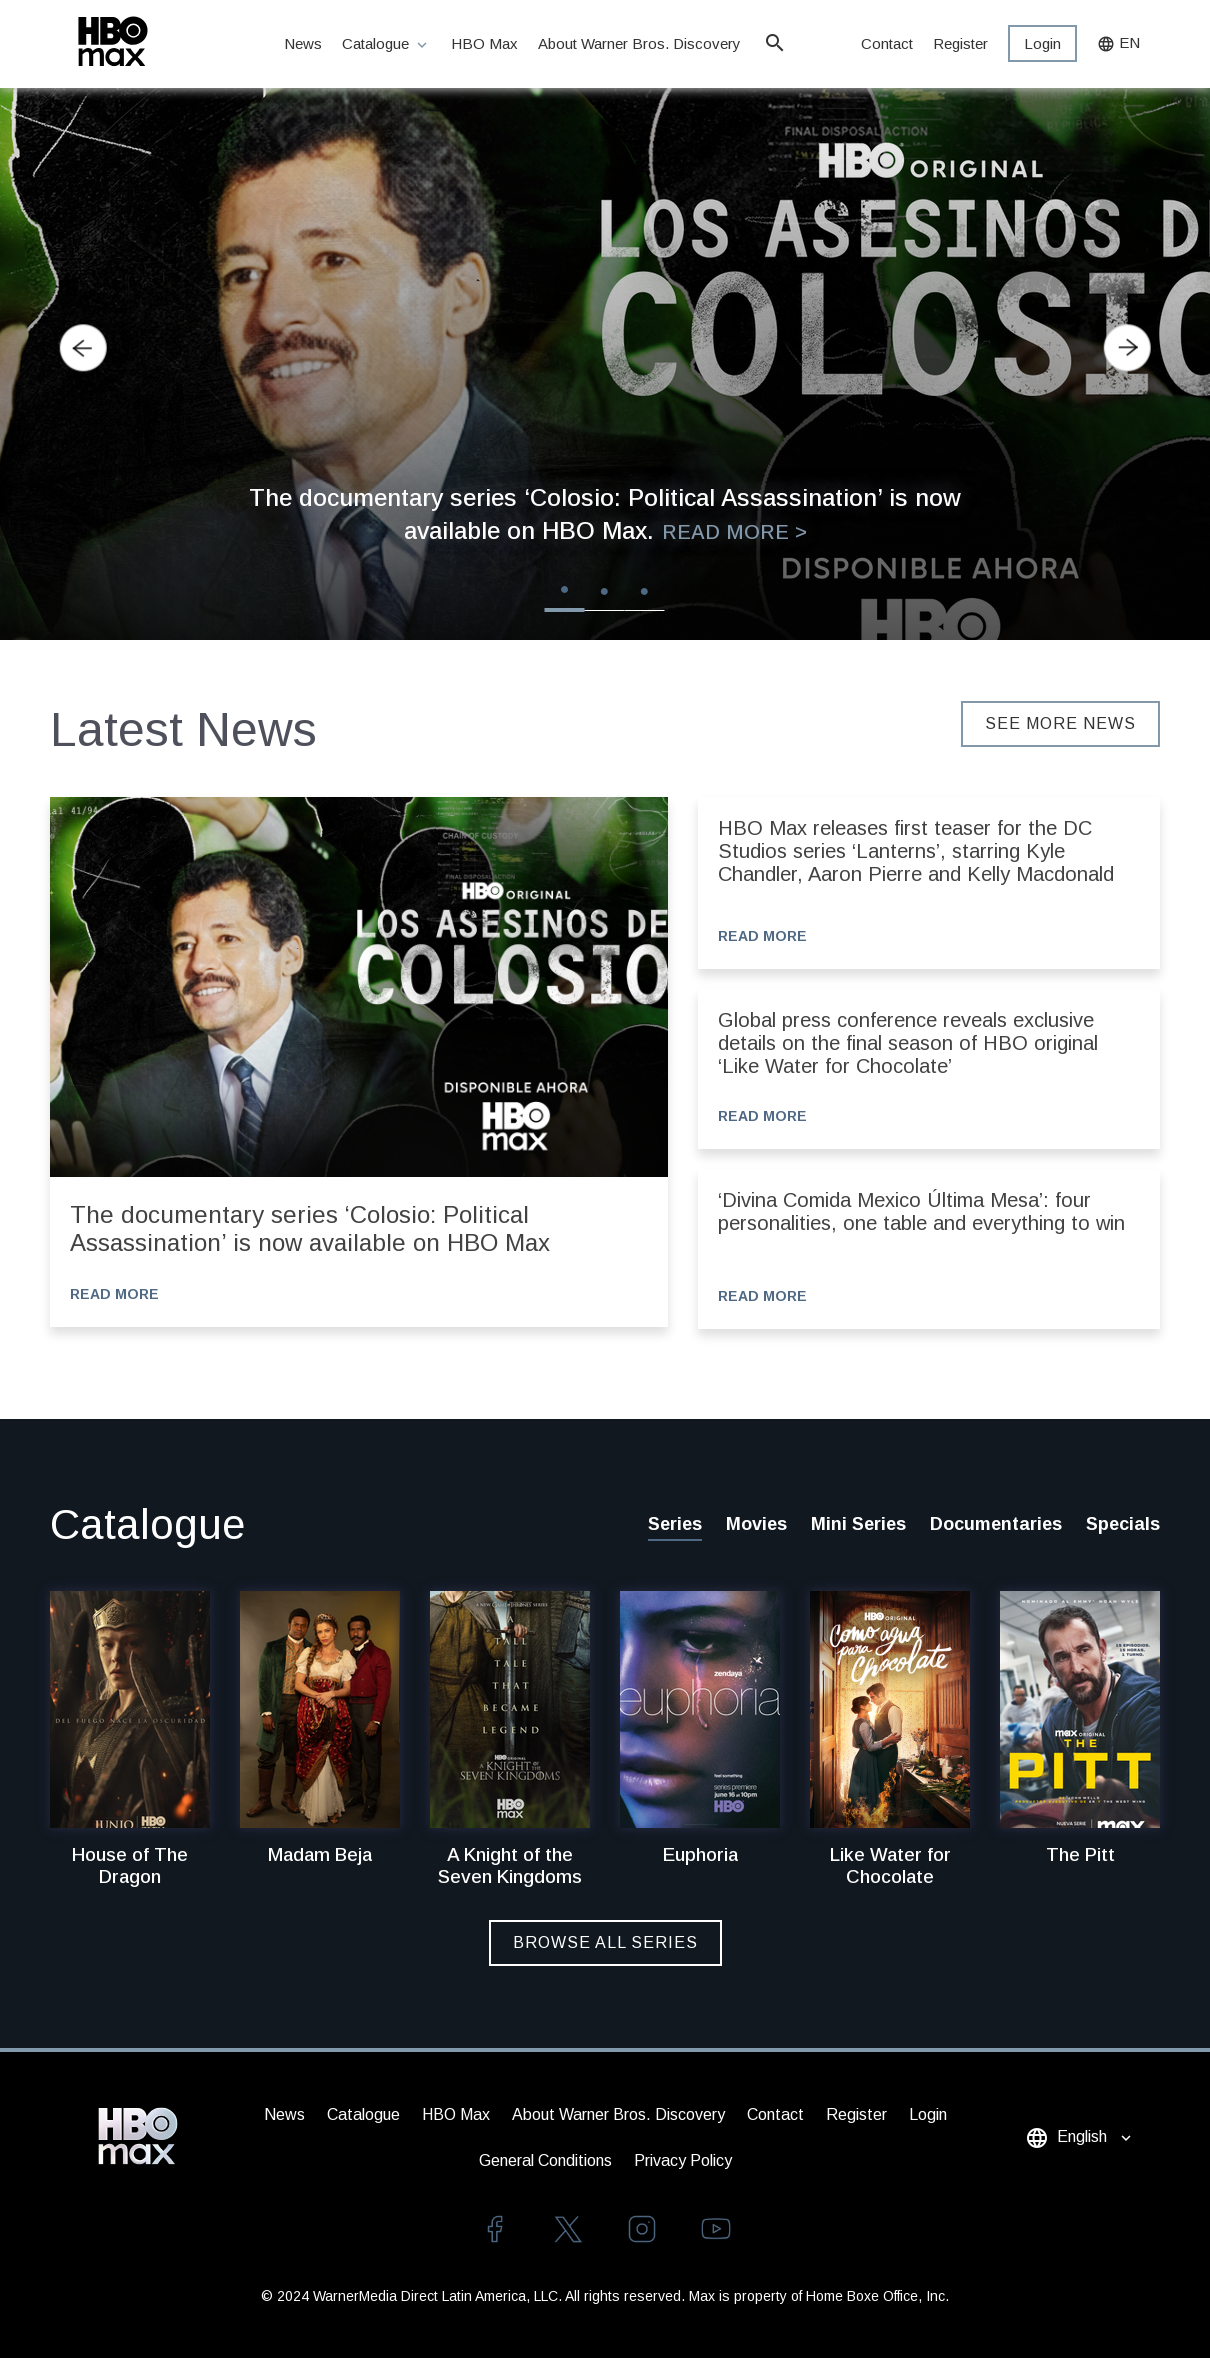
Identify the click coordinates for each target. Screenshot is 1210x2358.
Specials (1123, 1524)
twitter (568, 2229)
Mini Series (858, 1524)
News (303, 43)
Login (1042, 43)
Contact (887, 43)
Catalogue (386, 44)
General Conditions (545, 2160)
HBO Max (484, 43)
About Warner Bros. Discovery (640, 43)
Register (960, 43)
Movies (756, 1524)
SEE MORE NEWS (1060, 723)
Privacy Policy (683, 2160)
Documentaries (996, 1524)
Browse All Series (605, 1942)
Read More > (734, 532)
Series (675, 1524)
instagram (642, 2229)
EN (1118, 43)
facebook (494, 2229)
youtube (716, 2229)
